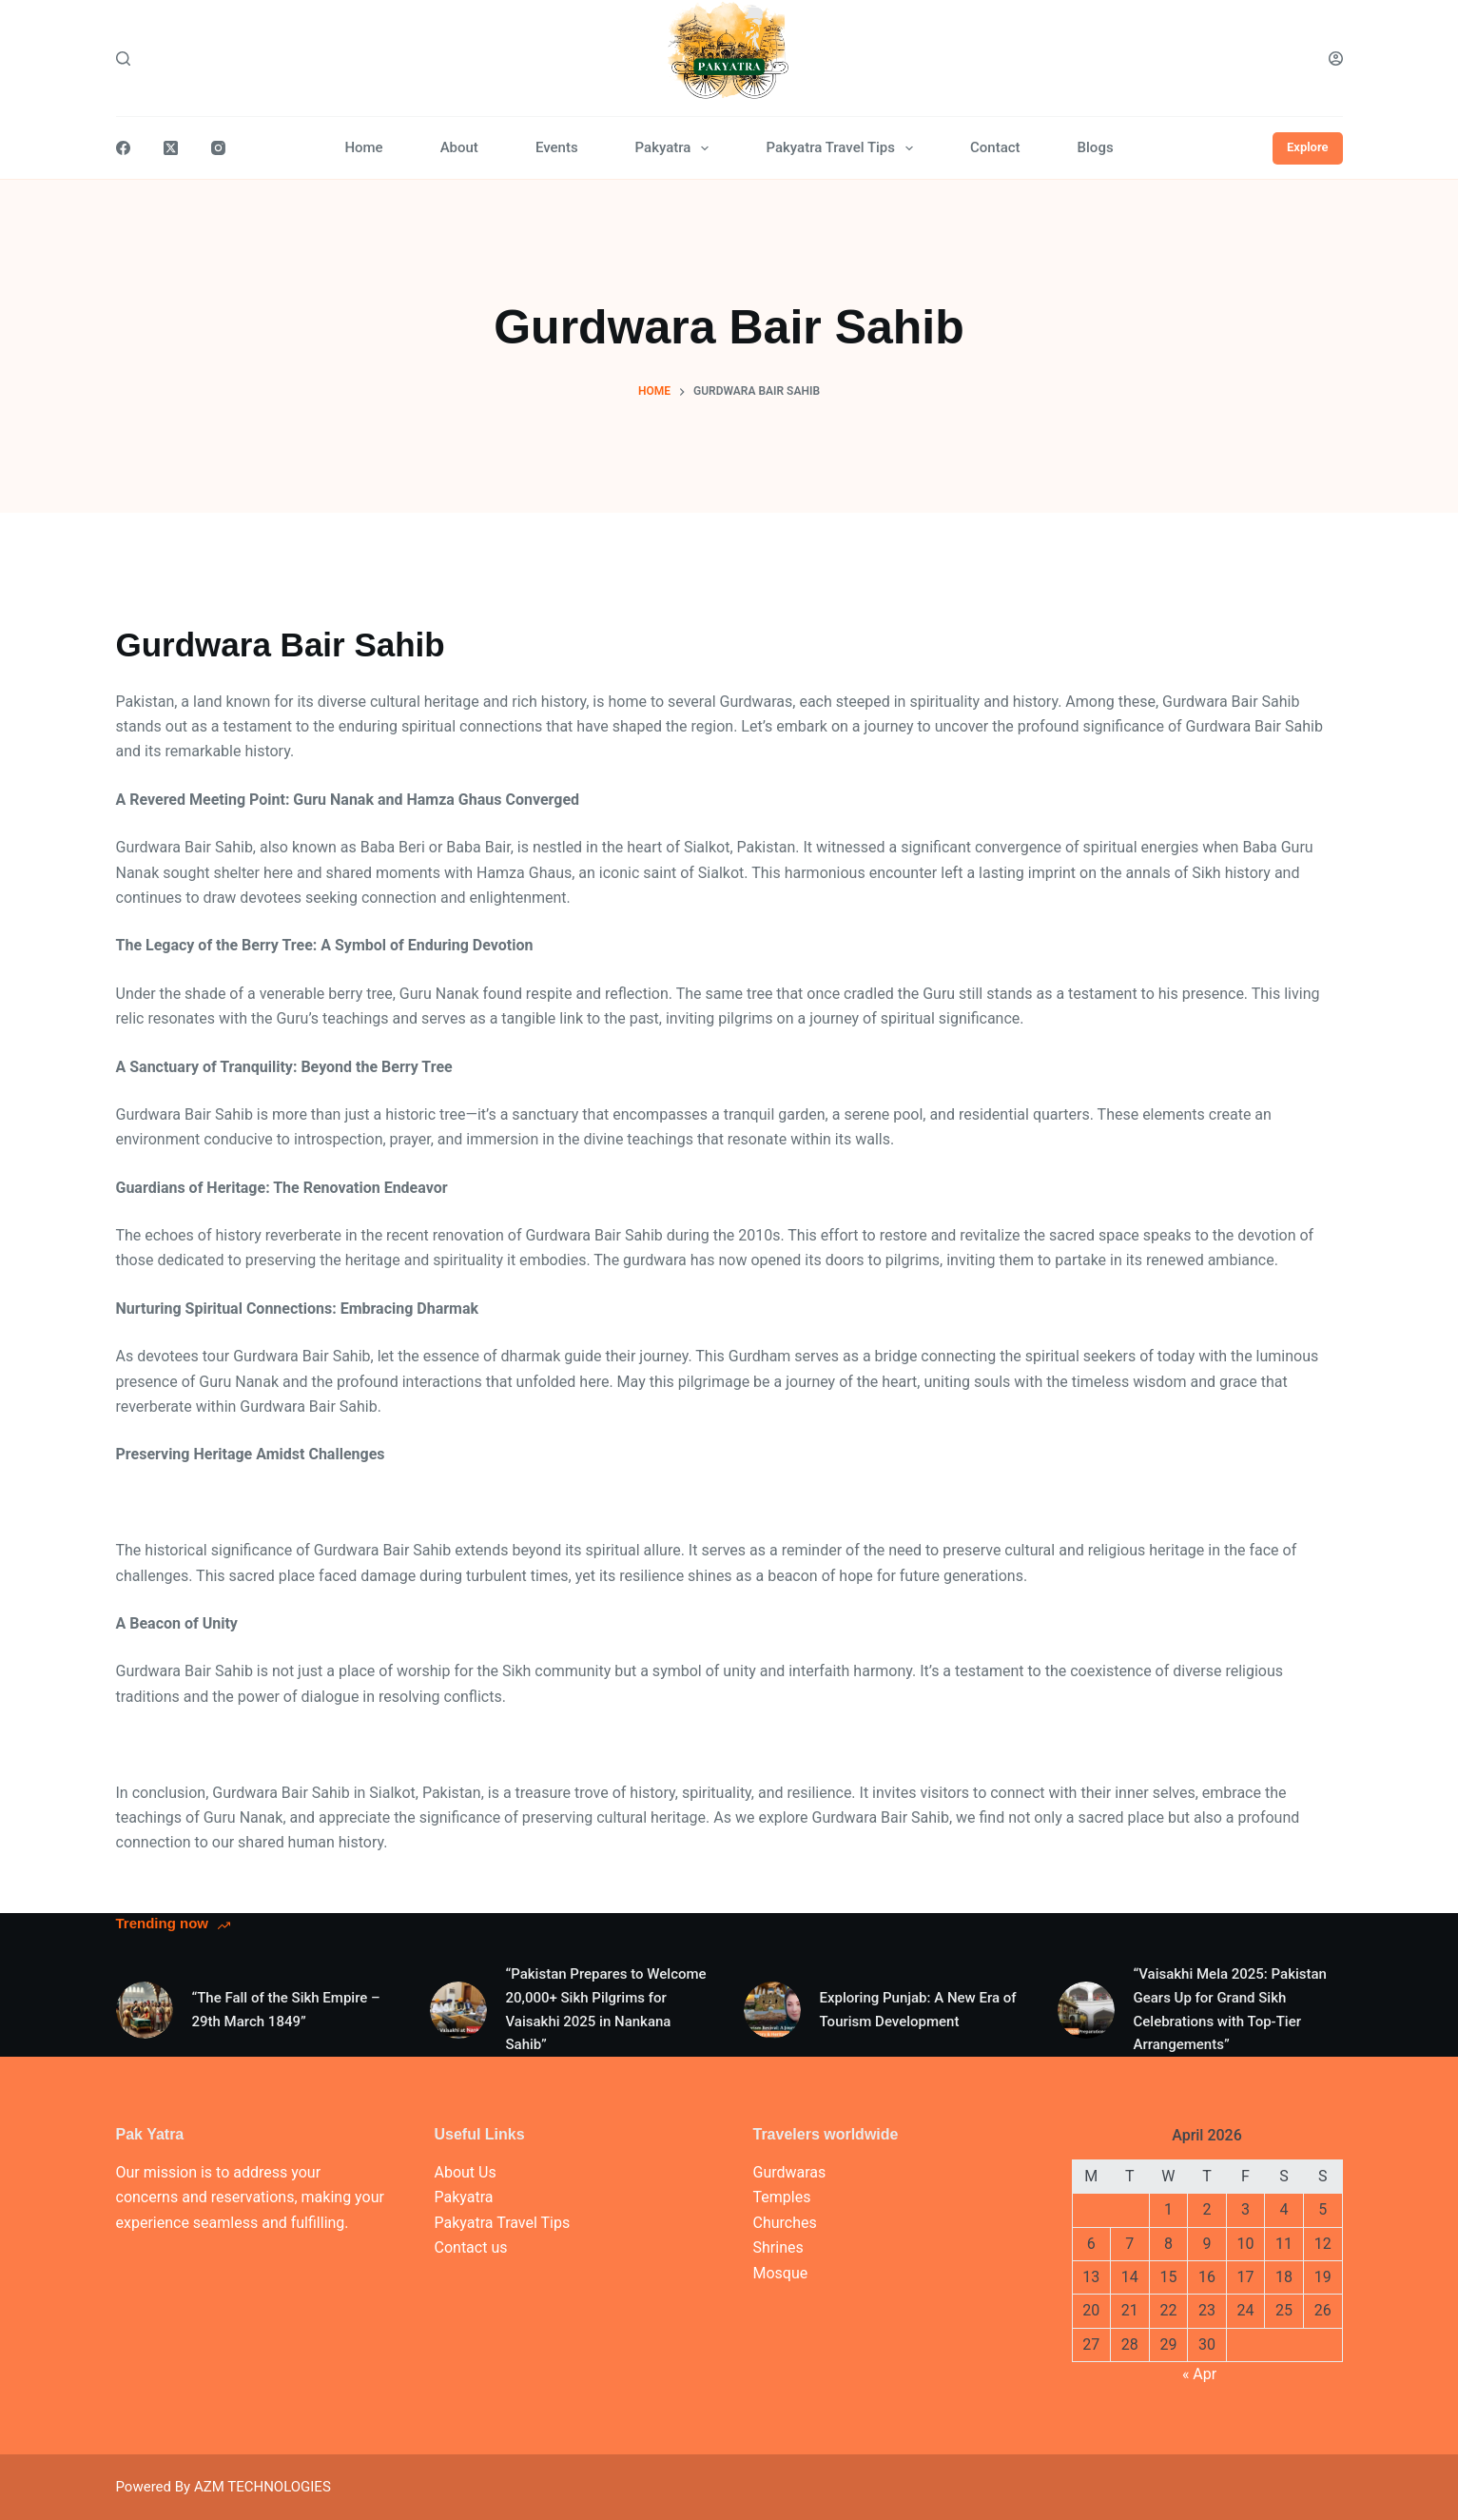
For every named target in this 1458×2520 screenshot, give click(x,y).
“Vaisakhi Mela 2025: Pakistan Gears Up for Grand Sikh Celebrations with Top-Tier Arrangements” (1230, 2009)
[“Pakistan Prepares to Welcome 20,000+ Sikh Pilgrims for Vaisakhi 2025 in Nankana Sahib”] (458, 2010)
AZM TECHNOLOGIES (262, 2486)
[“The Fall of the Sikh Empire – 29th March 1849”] (144, 2010)
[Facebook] (123, 148)
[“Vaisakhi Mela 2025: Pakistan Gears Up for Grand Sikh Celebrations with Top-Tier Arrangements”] (1086, 2010)
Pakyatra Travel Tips (843, 148)
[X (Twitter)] (171, 148)
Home (363, 147)
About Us (465, 2172)
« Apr (1199, 2374)
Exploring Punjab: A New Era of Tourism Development (918, 2009)
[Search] (123, 58)
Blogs (1096, 147)
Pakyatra (676, 148)
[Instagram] (218, 148)
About (459, 147)
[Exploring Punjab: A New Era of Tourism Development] (772, 2010)
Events (556, 147)
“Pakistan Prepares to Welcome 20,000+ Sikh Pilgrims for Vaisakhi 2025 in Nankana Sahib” (606, 2009)
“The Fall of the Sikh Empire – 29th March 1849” (286, 2009)
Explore (1308, 147)
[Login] (1336, 58)
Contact (995, 147)
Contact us (471, 2247)
